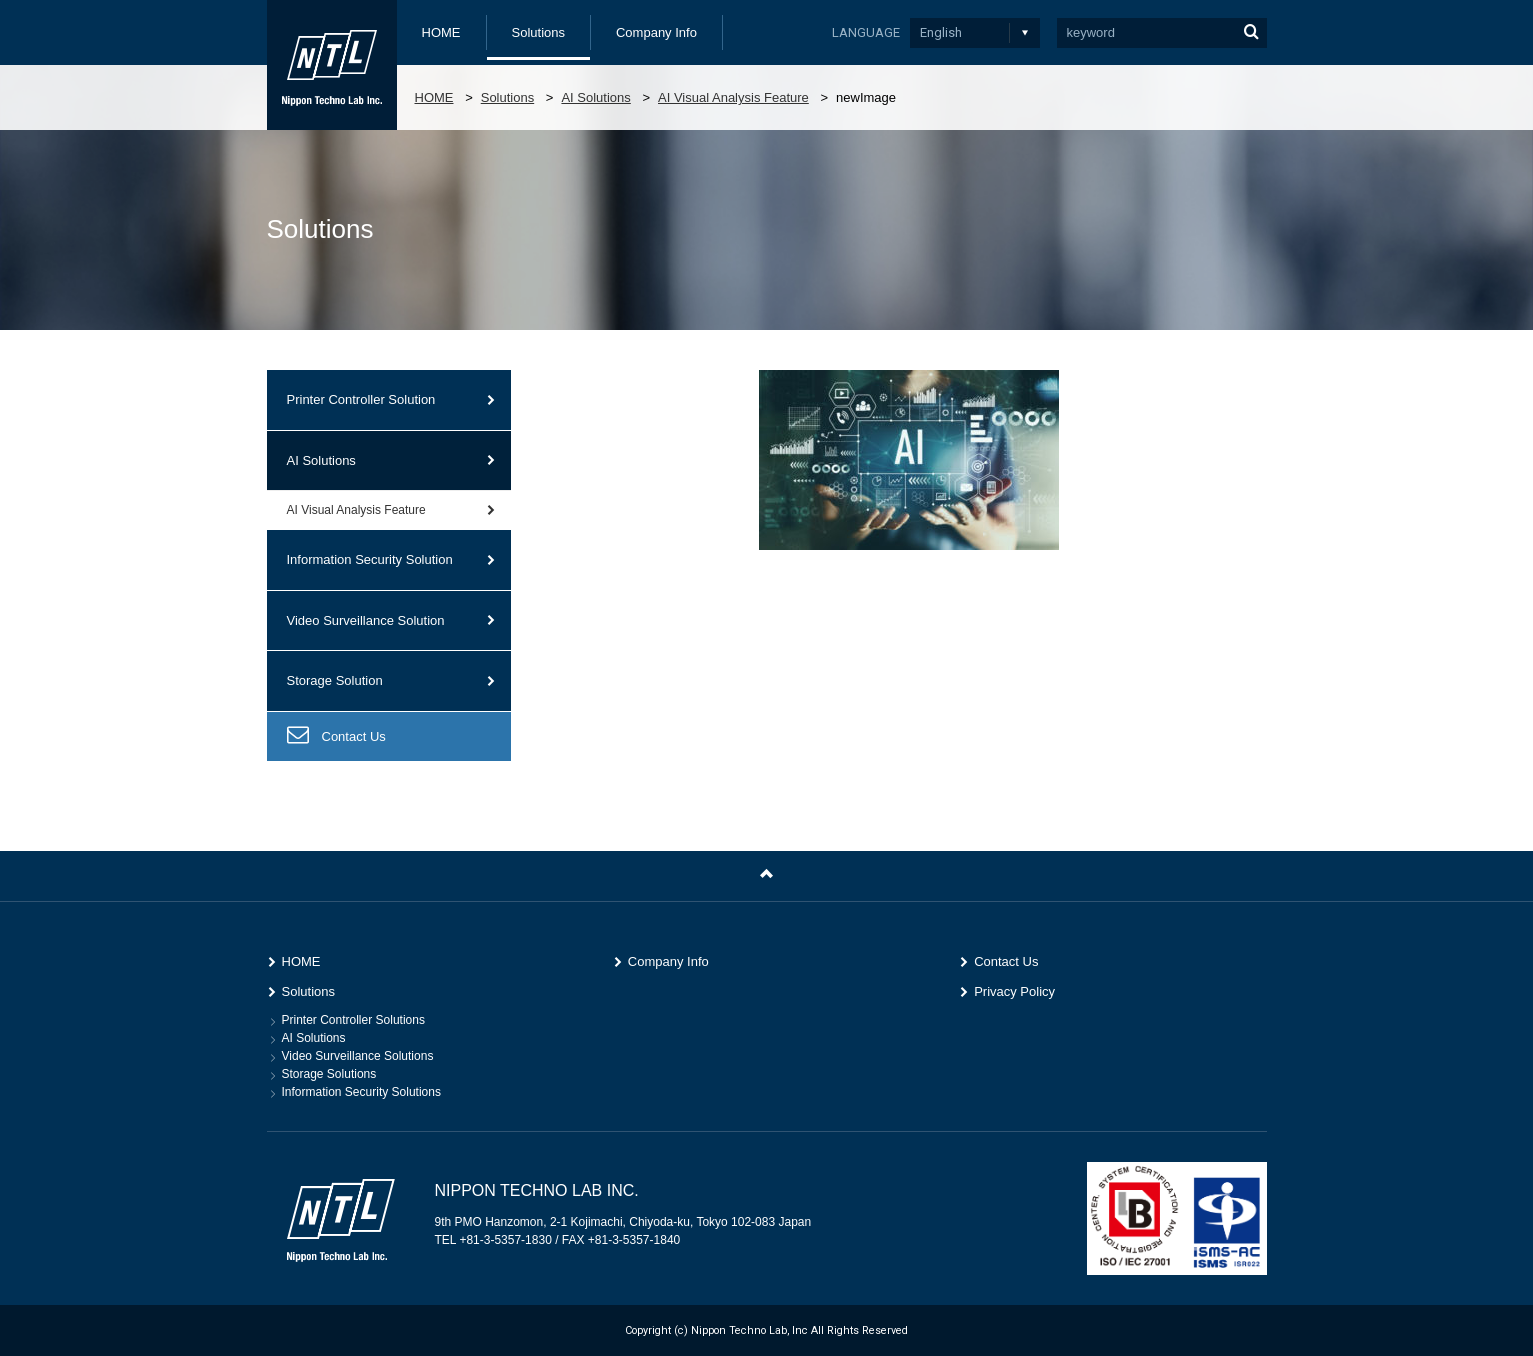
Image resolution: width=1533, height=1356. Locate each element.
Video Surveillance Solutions (358, 1056)
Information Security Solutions (361, 1092)
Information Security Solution (370, 559)
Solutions (538, 32)
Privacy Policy (1014, 991)
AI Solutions (595, 97)
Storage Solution (335, 680)
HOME (441, 32)
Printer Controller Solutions (353, 1020)
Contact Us (354, 736)
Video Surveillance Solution (366, 620)
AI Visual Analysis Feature (733, 97)
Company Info (656, 32)
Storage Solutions (329, 1074)
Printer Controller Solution (361, 399)
